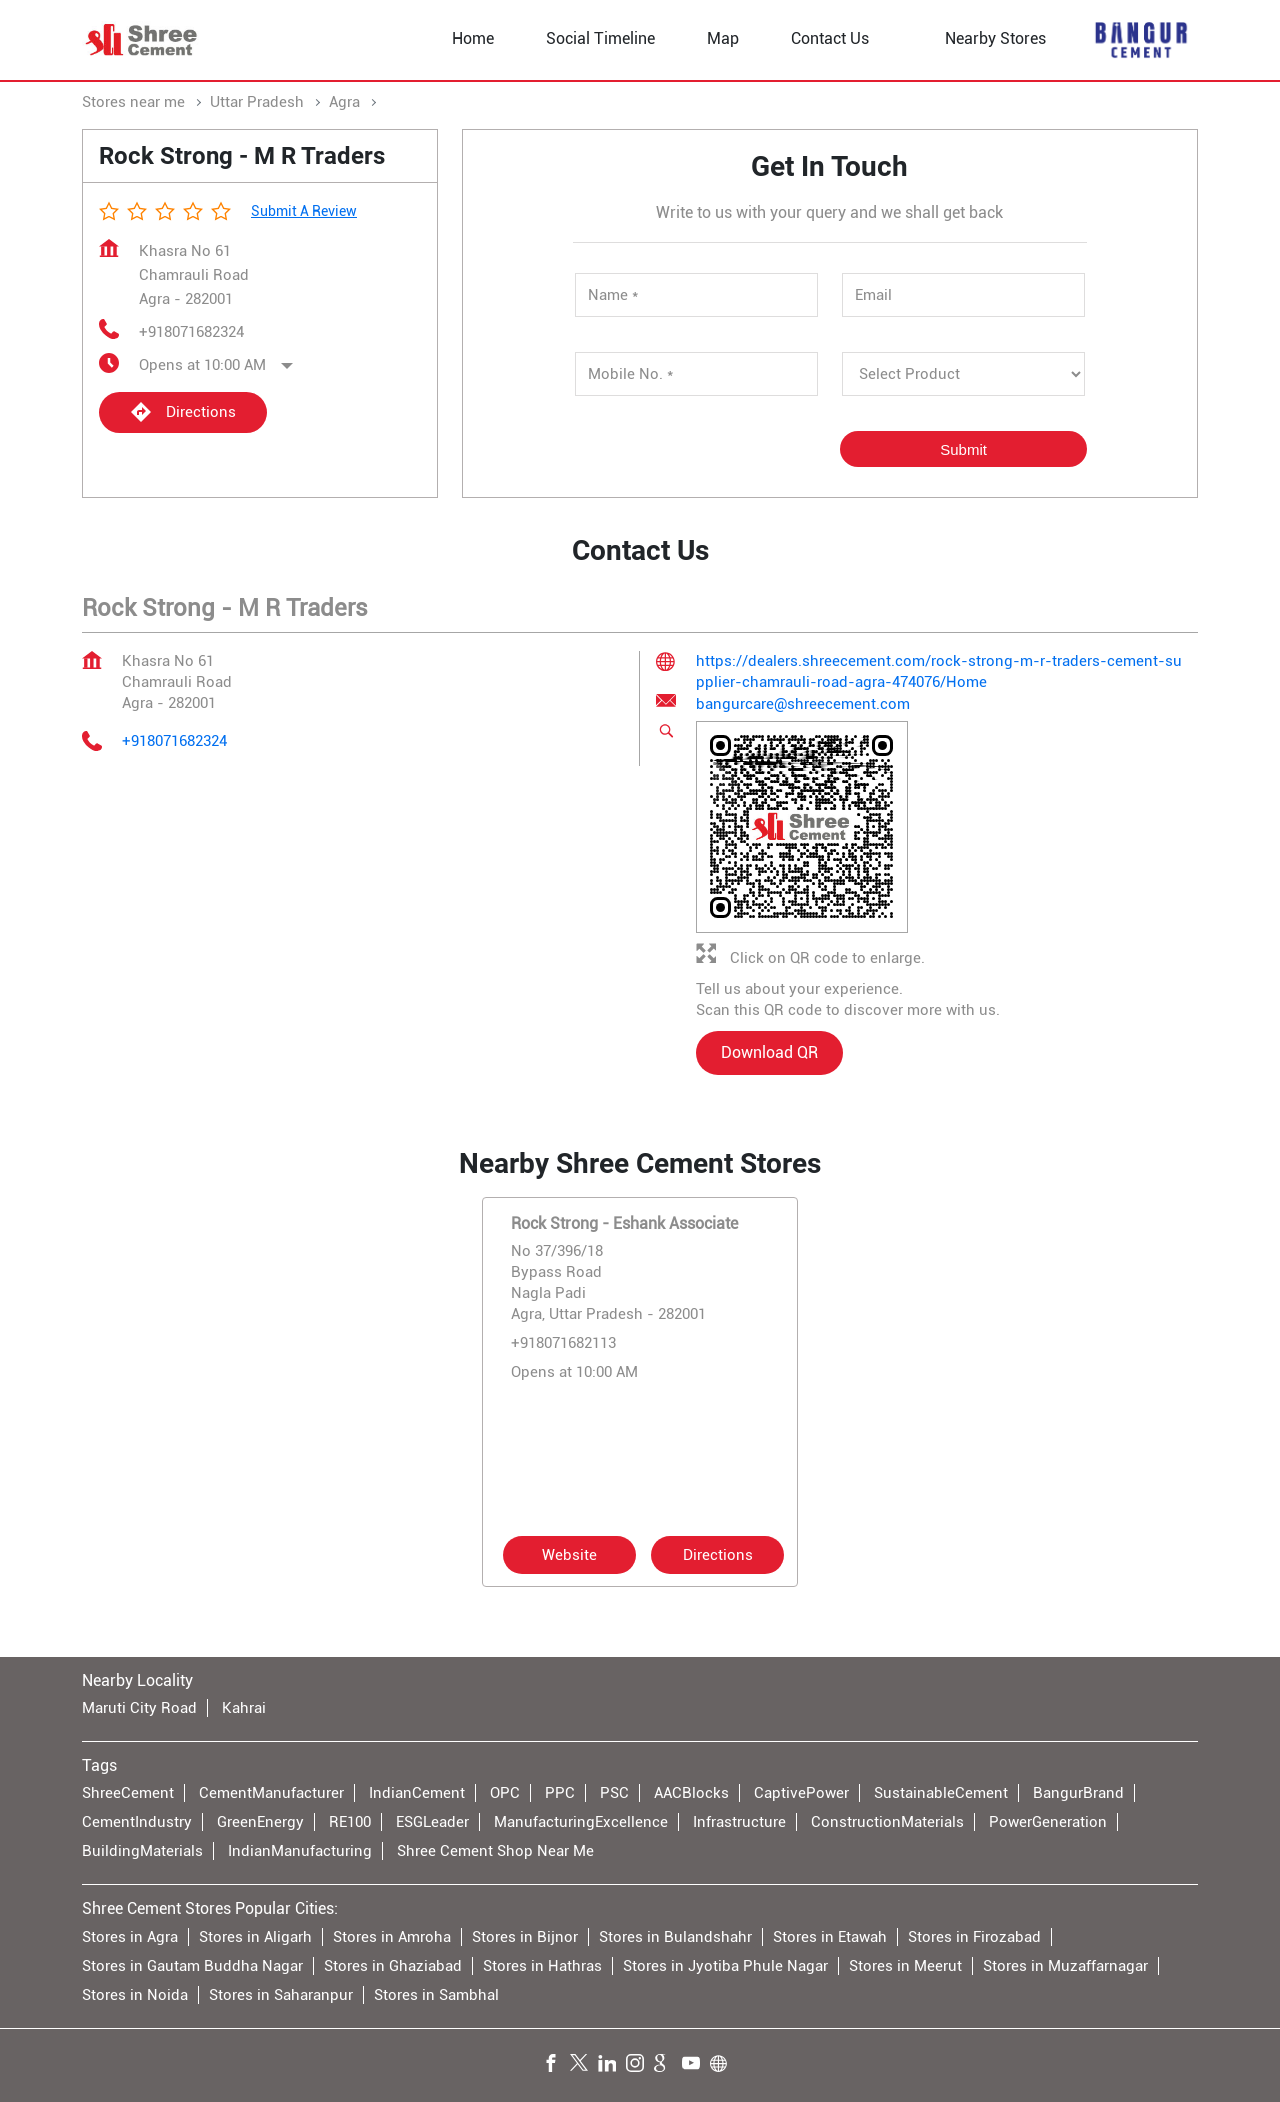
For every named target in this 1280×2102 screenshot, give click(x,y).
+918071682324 (191, 332)
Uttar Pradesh (257, 102)
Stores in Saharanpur (281, 1995)
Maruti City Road (139, 1708)
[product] (963, 374)
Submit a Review (304, 211)
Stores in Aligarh (255, 1937)
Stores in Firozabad (974, 1937)
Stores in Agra (130, 1937)
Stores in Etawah (830, 1937)
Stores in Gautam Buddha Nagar (192, 1966)
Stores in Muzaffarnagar (1065, 1966)
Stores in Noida (135, 1995)
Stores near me (133, 102)
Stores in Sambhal (436, 1995)
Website (569, 1554)
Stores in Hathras (542, 1966)
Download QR (769, 1053)
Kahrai (244, 1708)
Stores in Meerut (905, 1966)
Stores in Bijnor (525, 1937)
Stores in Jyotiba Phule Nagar (725, 1966)
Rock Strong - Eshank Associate (624, 1222)
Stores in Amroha (392, 1937)
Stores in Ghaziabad (393, 1966)
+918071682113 (563, 1342)
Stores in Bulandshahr (675, 1937)
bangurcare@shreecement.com (803, 705)
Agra (344, 102)
